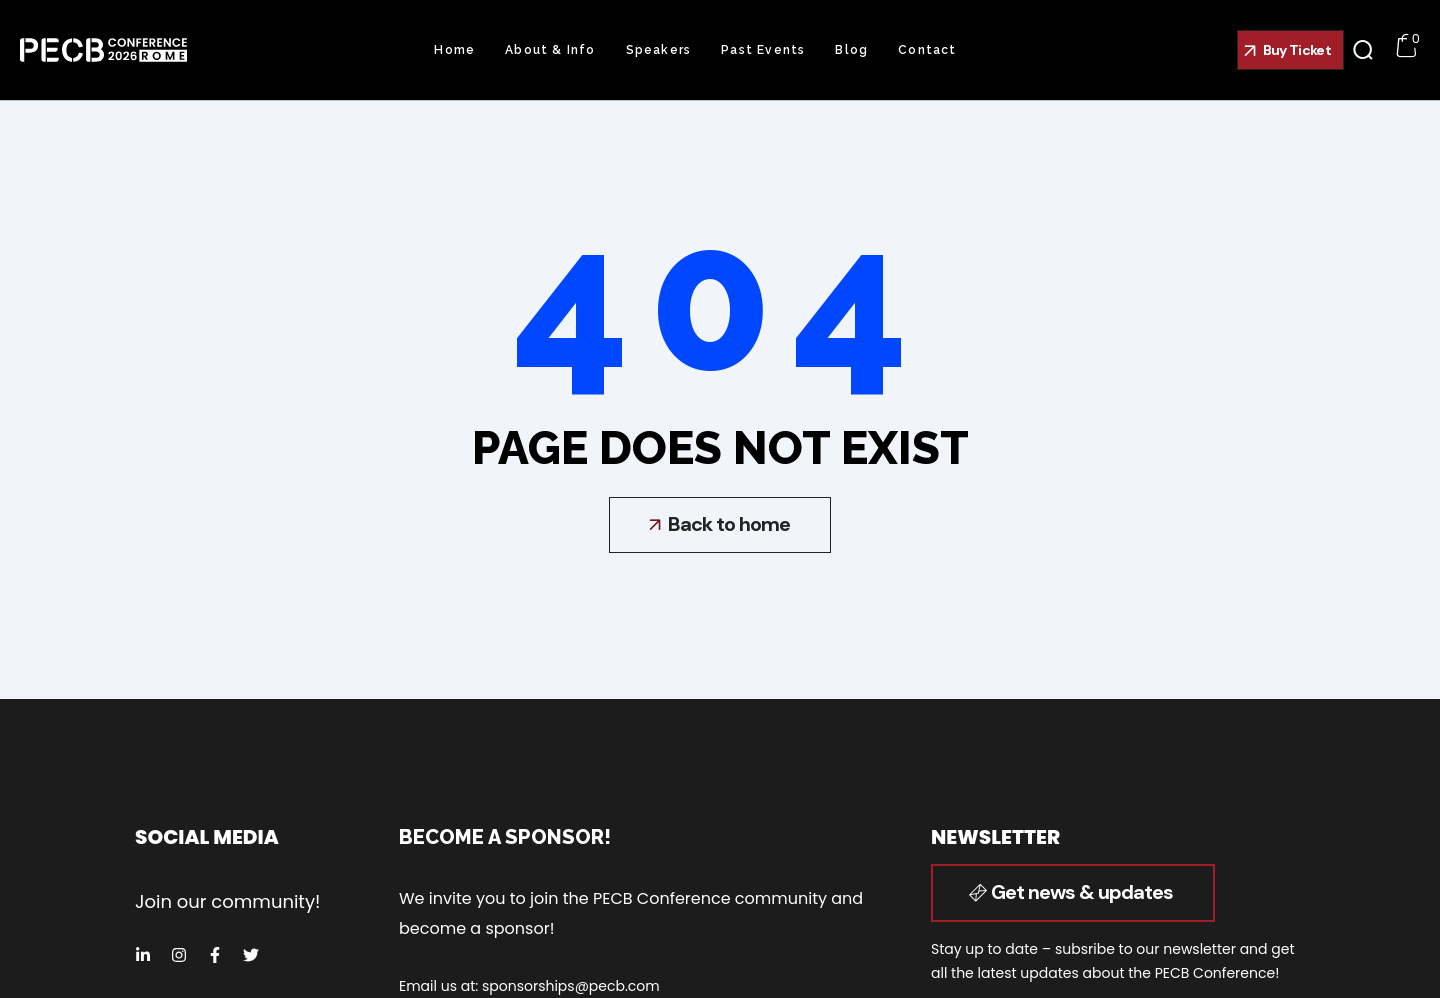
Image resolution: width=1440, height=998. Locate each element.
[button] (1290, 50)
